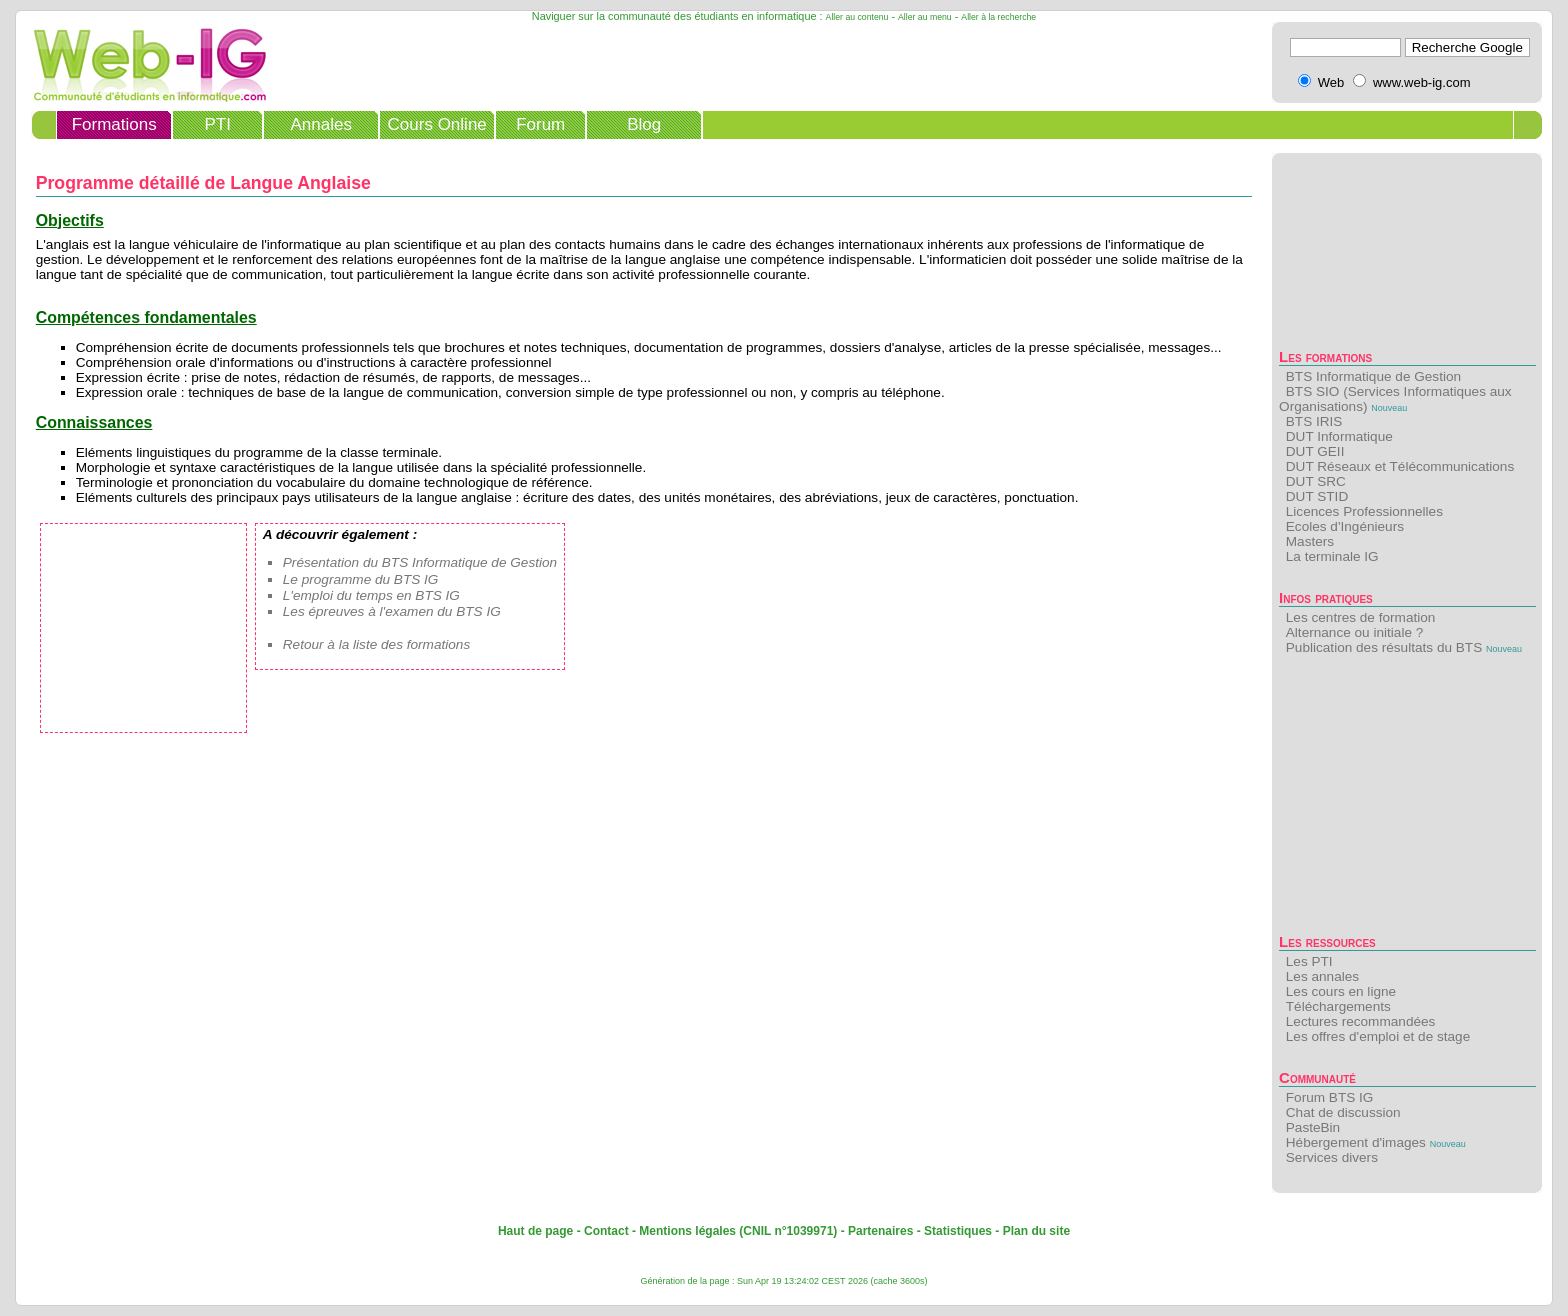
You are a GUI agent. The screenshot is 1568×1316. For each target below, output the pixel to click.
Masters (1310, 541)
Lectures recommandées (1361, 1021)
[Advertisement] (1407, 800)
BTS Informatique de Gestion (1373, 376)
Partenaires (880, 1231)
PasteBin (1313, 1127)
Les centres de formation (1361, 617)
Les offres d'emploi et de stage (1378, 1036)
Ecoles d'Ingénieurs (1345, 526)
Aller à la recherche (998, 17)
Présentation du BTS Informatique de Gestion (420, 562)
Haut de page (535, 1231)
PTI (217, 124)
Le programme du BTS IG (361, 579)
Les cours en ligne (1341, 991)
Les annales (1322, 976)
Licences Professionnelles (1364, 511)
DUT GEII (1315, 451)
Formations (114, 124)
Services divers (1332, 1157)
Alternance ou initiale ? (1355, 632)
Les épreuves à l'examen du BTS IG (392, 611)
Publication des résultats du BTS (1384, 647)
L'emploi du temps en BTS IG (371, 595)
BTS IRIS (1314, 421)
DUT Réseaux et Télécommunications (1400, 466)
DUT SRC (1316, 481)
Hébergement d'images (1356, 1142)
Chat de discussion (1343, 1112)
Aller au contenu (857, 17)
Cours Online (437, 124)
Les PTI (1309, 961)
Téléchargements (1338, 1006)
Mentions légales (687, 1231)
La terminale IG (1332, 556)
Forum (540, 124)
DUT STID (1317, 496)
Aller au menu (925, 17)
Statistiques (958, 1231)
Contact (606, 1231)
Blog (644, 124)
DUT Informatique (1339, 436)
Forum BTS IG (1330, 1097)
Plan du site (1036, 1231)
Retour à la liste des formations (376, 644)
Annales (320, 124)
